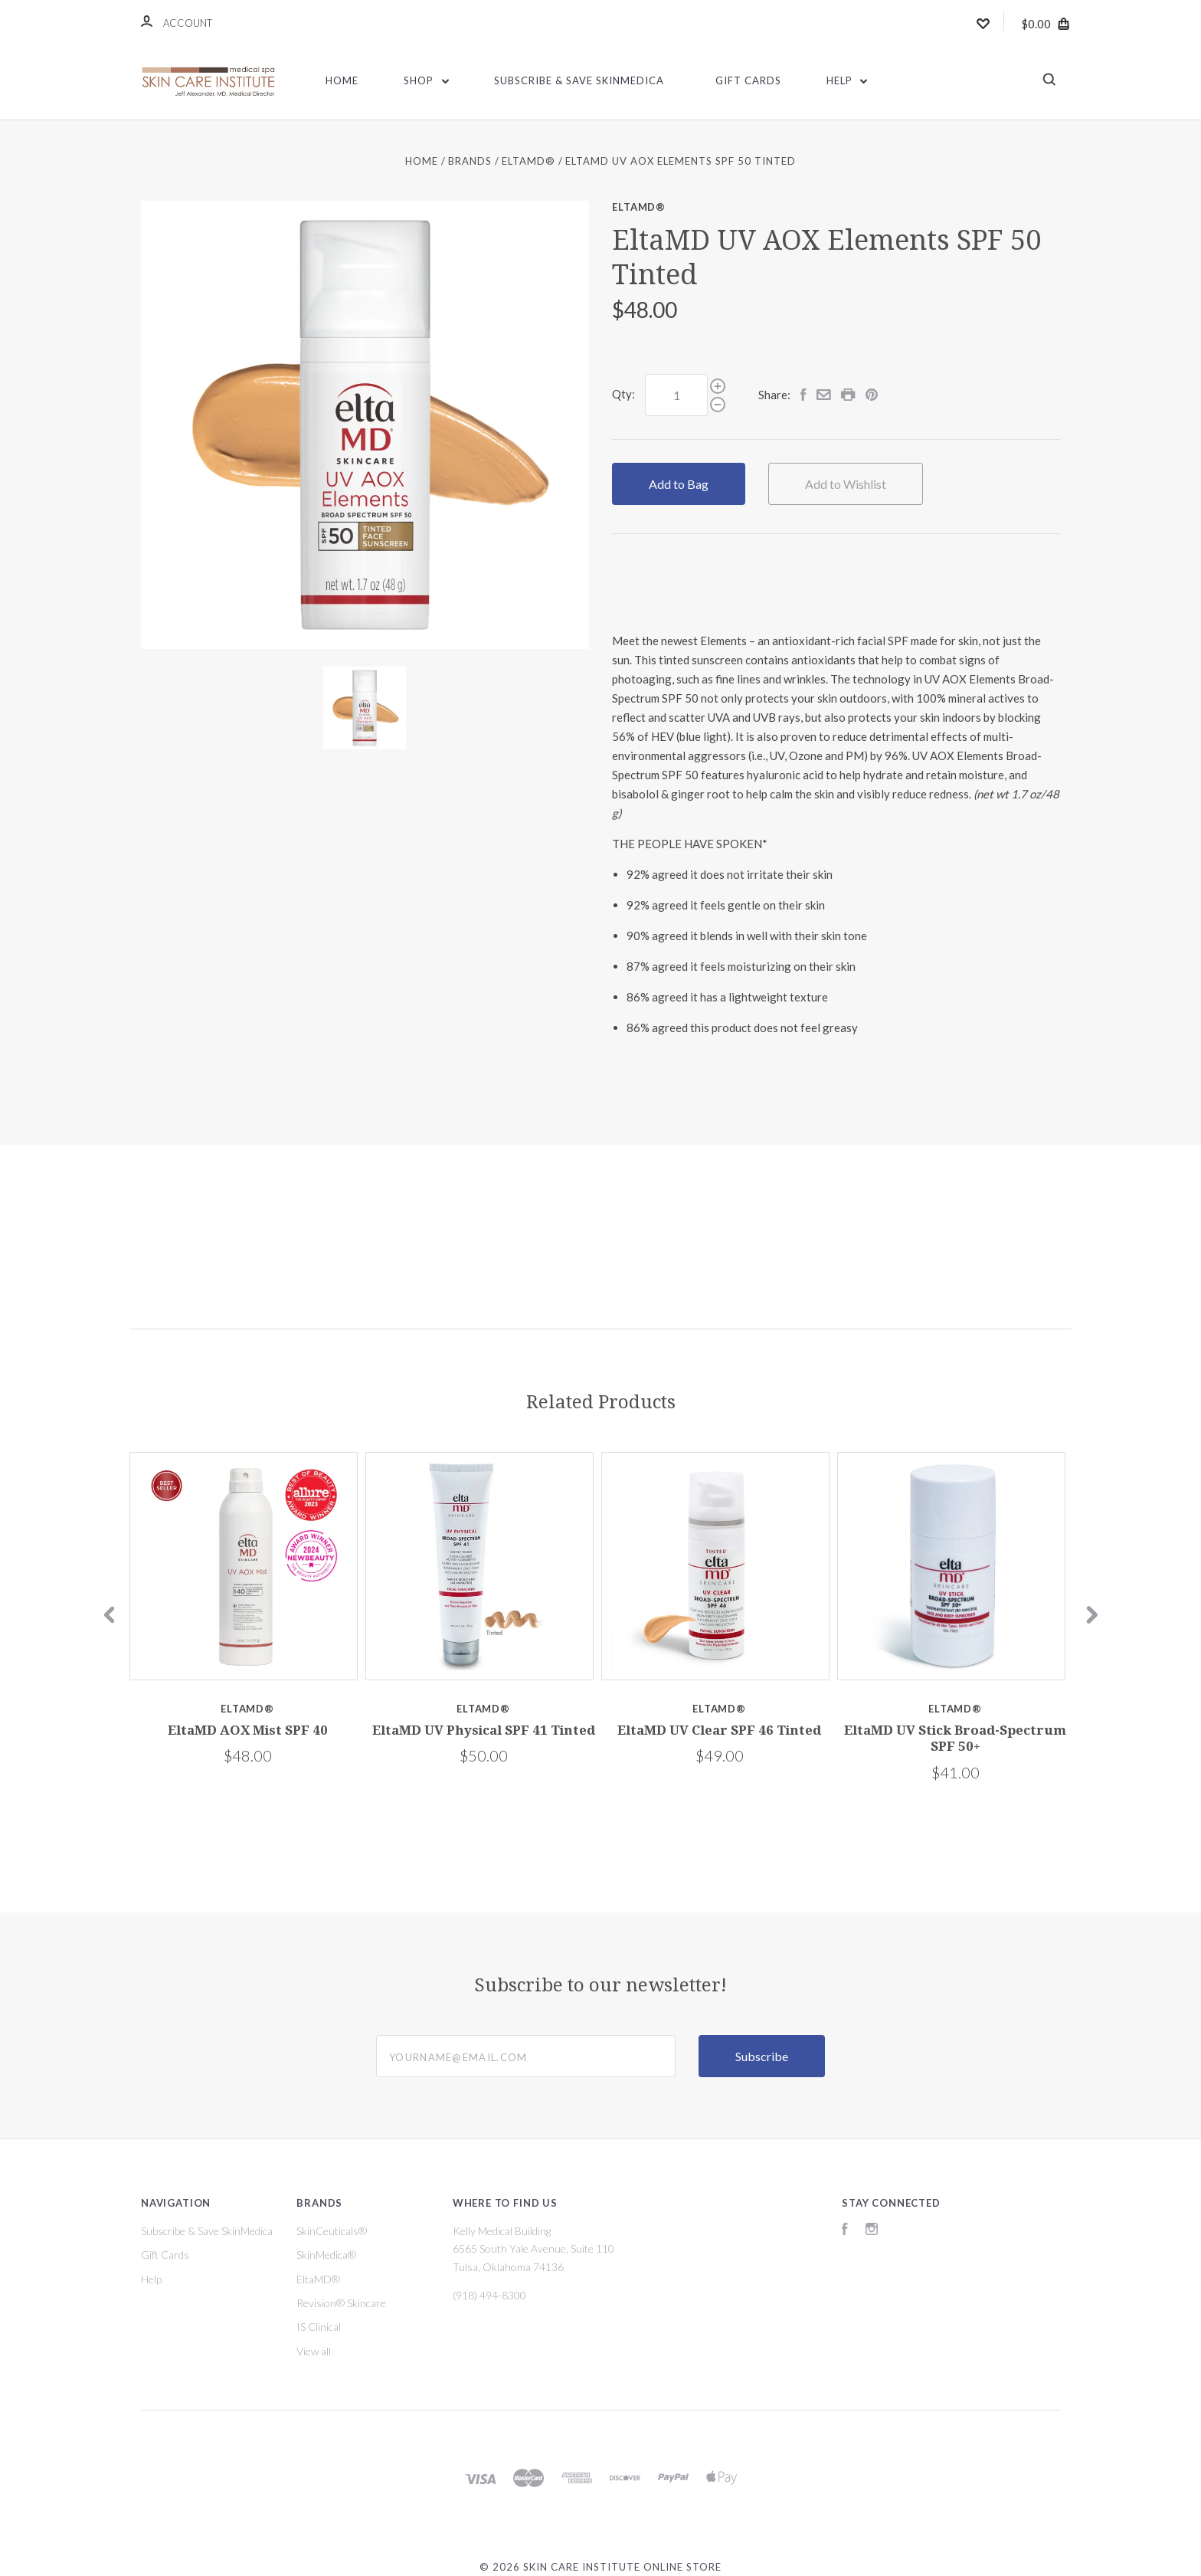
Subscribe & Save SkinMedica (579, 80)
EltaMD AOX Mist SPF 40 (248, 1730)
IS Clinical (318, 2326)
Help (847, 80)
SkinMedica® (326, 2254)
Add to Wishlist (845, 484)
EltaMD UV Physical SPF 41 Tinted (483, 1730)
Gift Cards (748, 80)
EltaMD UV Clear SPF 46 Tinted (719, 1730)
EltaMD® (639, 207)
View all (313, 2351)
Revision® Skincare (341, 2302)
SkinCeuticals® (331, 2230)
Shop (426, 80)
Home (342, 80)
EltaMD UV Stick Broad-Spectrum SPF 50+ (955, 1738)
